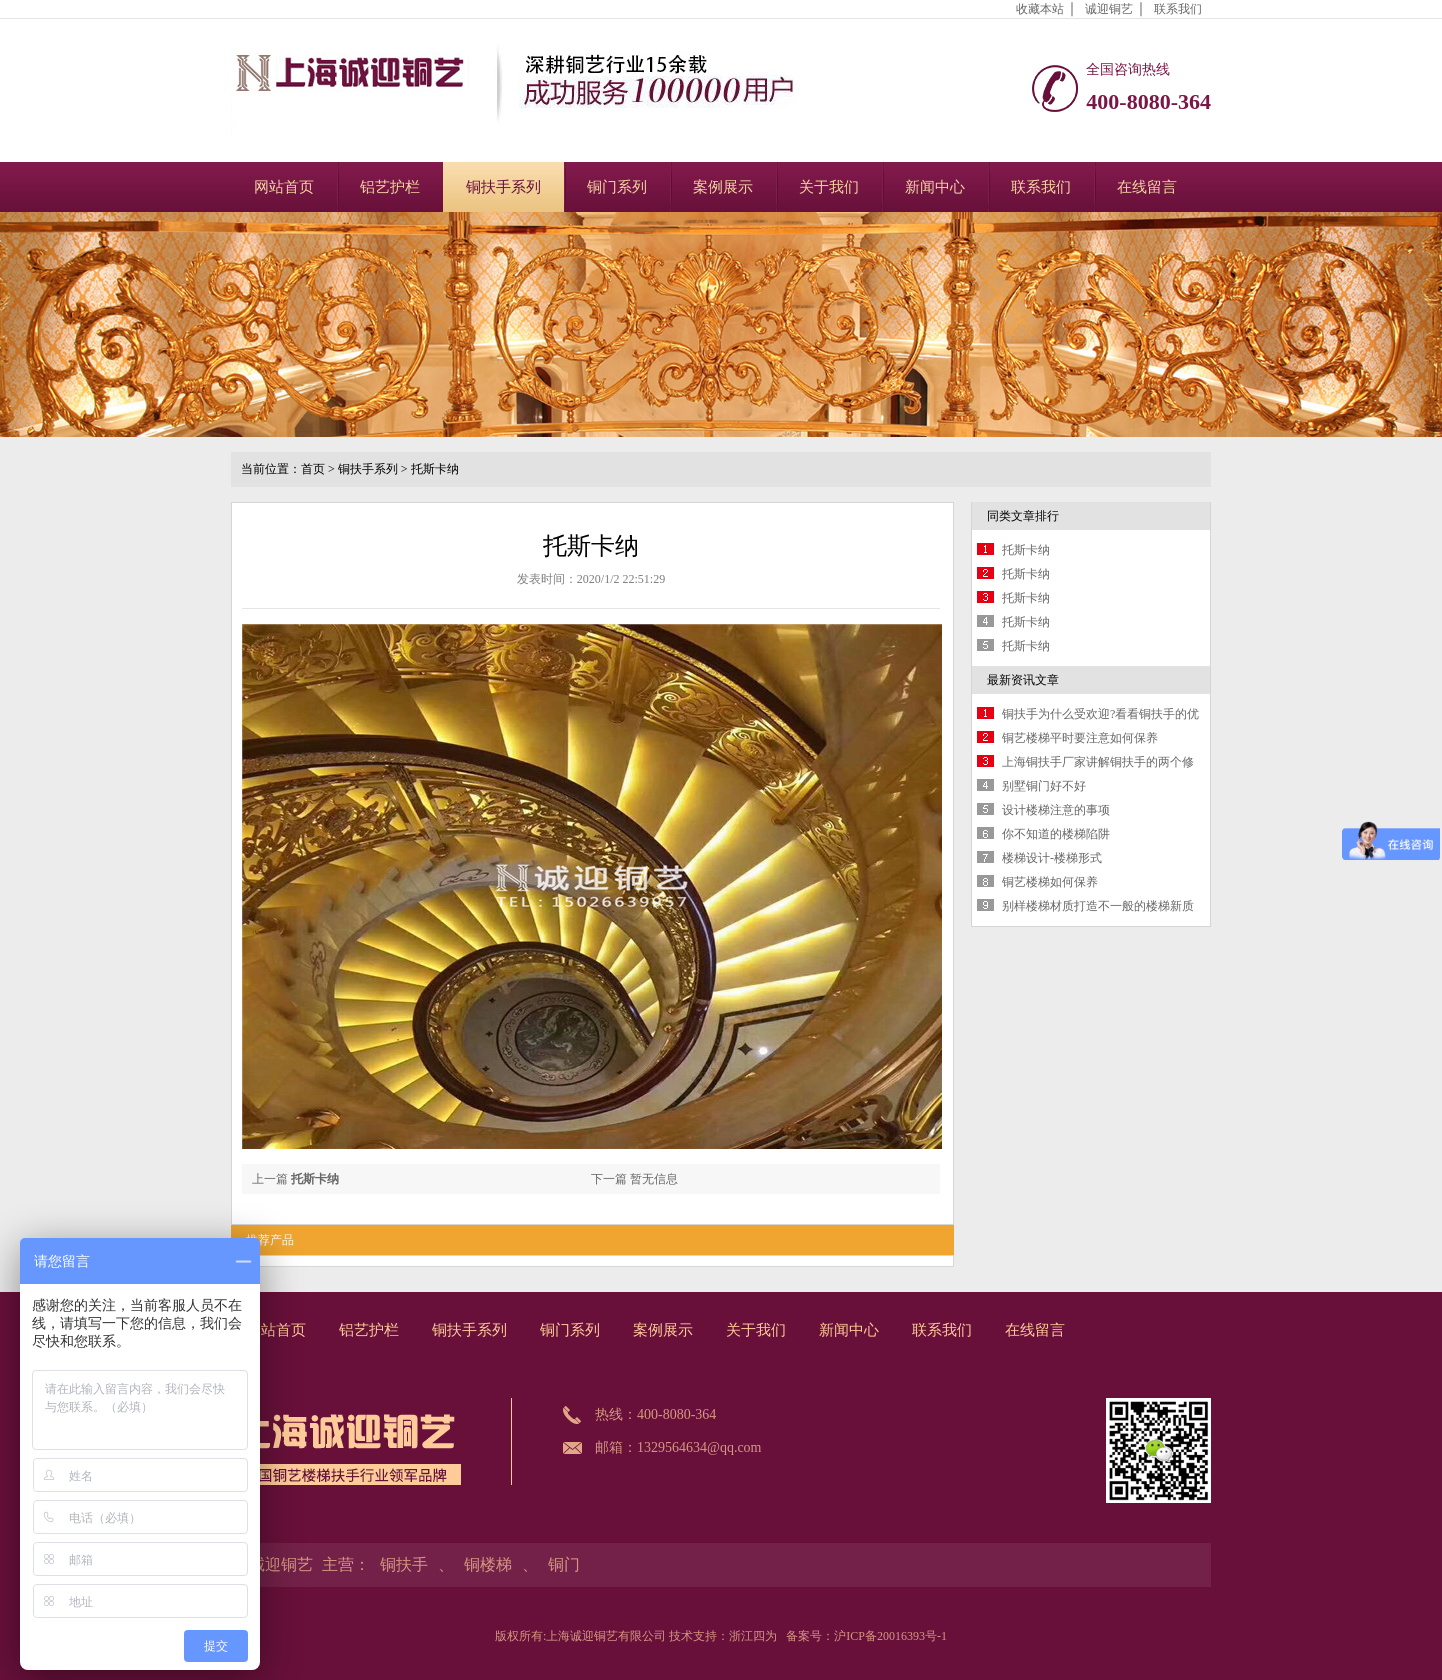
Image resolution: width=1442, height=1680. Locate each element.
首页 (313, 469)
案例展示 (723, 187)
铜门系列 (617, 187)
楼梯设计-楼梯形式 (1052, 858)
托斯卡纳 (435, 469)
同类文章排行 (1023, 516)
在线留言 (1147, 187)
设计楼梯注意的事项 (1056, 810)
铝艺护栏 (390, 187)
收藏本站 (1040, 9)
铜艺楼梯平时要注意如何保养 (1080, 738)
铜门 (564, 1564)
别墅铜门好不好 (1044, 786)
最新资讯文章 (1023, 680)
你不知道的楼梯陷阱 (1056, 834)
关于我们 (829, 187)
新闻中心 (935, 187)
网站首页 (284, 187)
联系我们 (1178, 9)
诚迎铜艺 (1109, 9)
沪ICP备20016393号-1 (890, 1636)
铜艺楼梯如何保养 (1050, 882)
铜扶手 (404, 1564)
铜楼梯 (488, 1564)
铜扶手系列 (503, 187)
